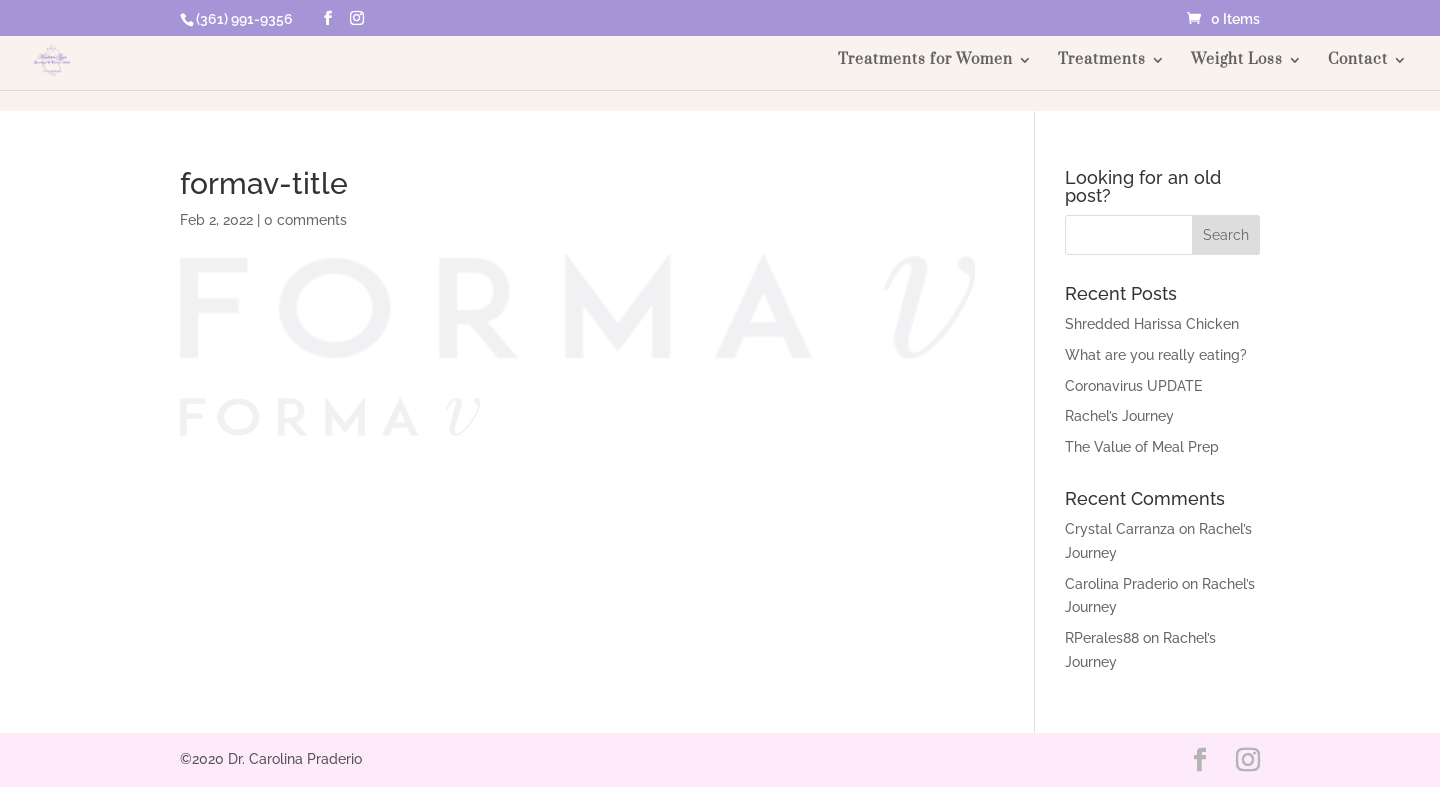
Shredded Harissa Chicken (1152, 324)
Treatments (1102, 61)
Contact (1358, 61)
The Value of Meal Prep (1142, 447)
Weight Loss (1237, 61)
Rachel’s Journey (1119, 416)
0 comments (305, 220)
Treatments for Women (925, 61)
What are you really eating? (1156, 355)
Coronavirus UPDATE (1133, 386)
